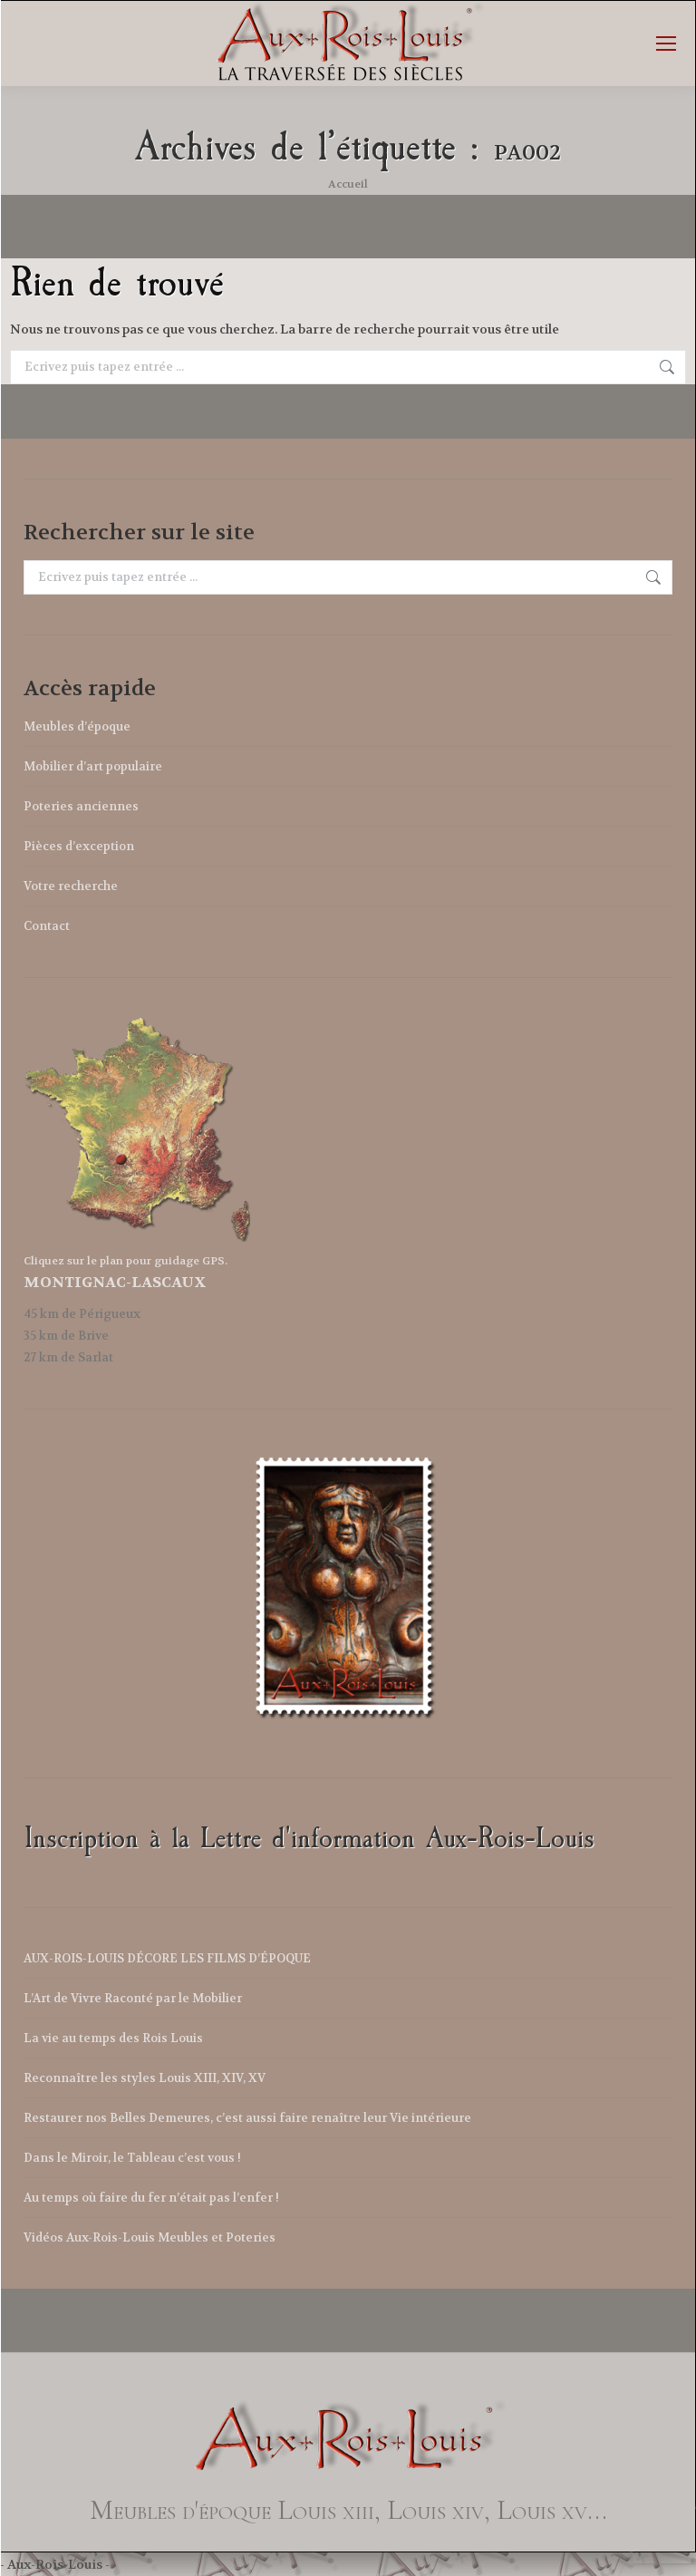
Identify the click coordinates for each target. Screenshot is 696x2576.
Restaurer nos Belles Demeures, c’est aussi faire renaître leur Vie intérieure (247, 2118)
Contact (47, 926)
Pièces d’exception (79, 846)
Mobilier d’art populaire (93, 766)
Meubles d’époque (77, 726)
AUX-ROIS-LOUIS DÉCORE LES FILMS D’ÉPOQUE (167, 1958)
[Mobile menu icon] (666, 43)
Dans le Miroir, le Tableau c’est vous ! (132, 2157)
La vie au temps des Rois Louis (113, 2038)
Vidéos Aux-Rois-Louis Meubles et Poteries (150, 2237)
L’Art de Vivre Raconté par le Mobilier (133, 1998)
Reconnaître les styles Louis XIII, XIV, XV (145, 2078)
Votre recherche (71, 886)
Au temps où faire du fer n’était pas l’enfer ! (151, 2197)
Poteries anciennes (81, 806)
